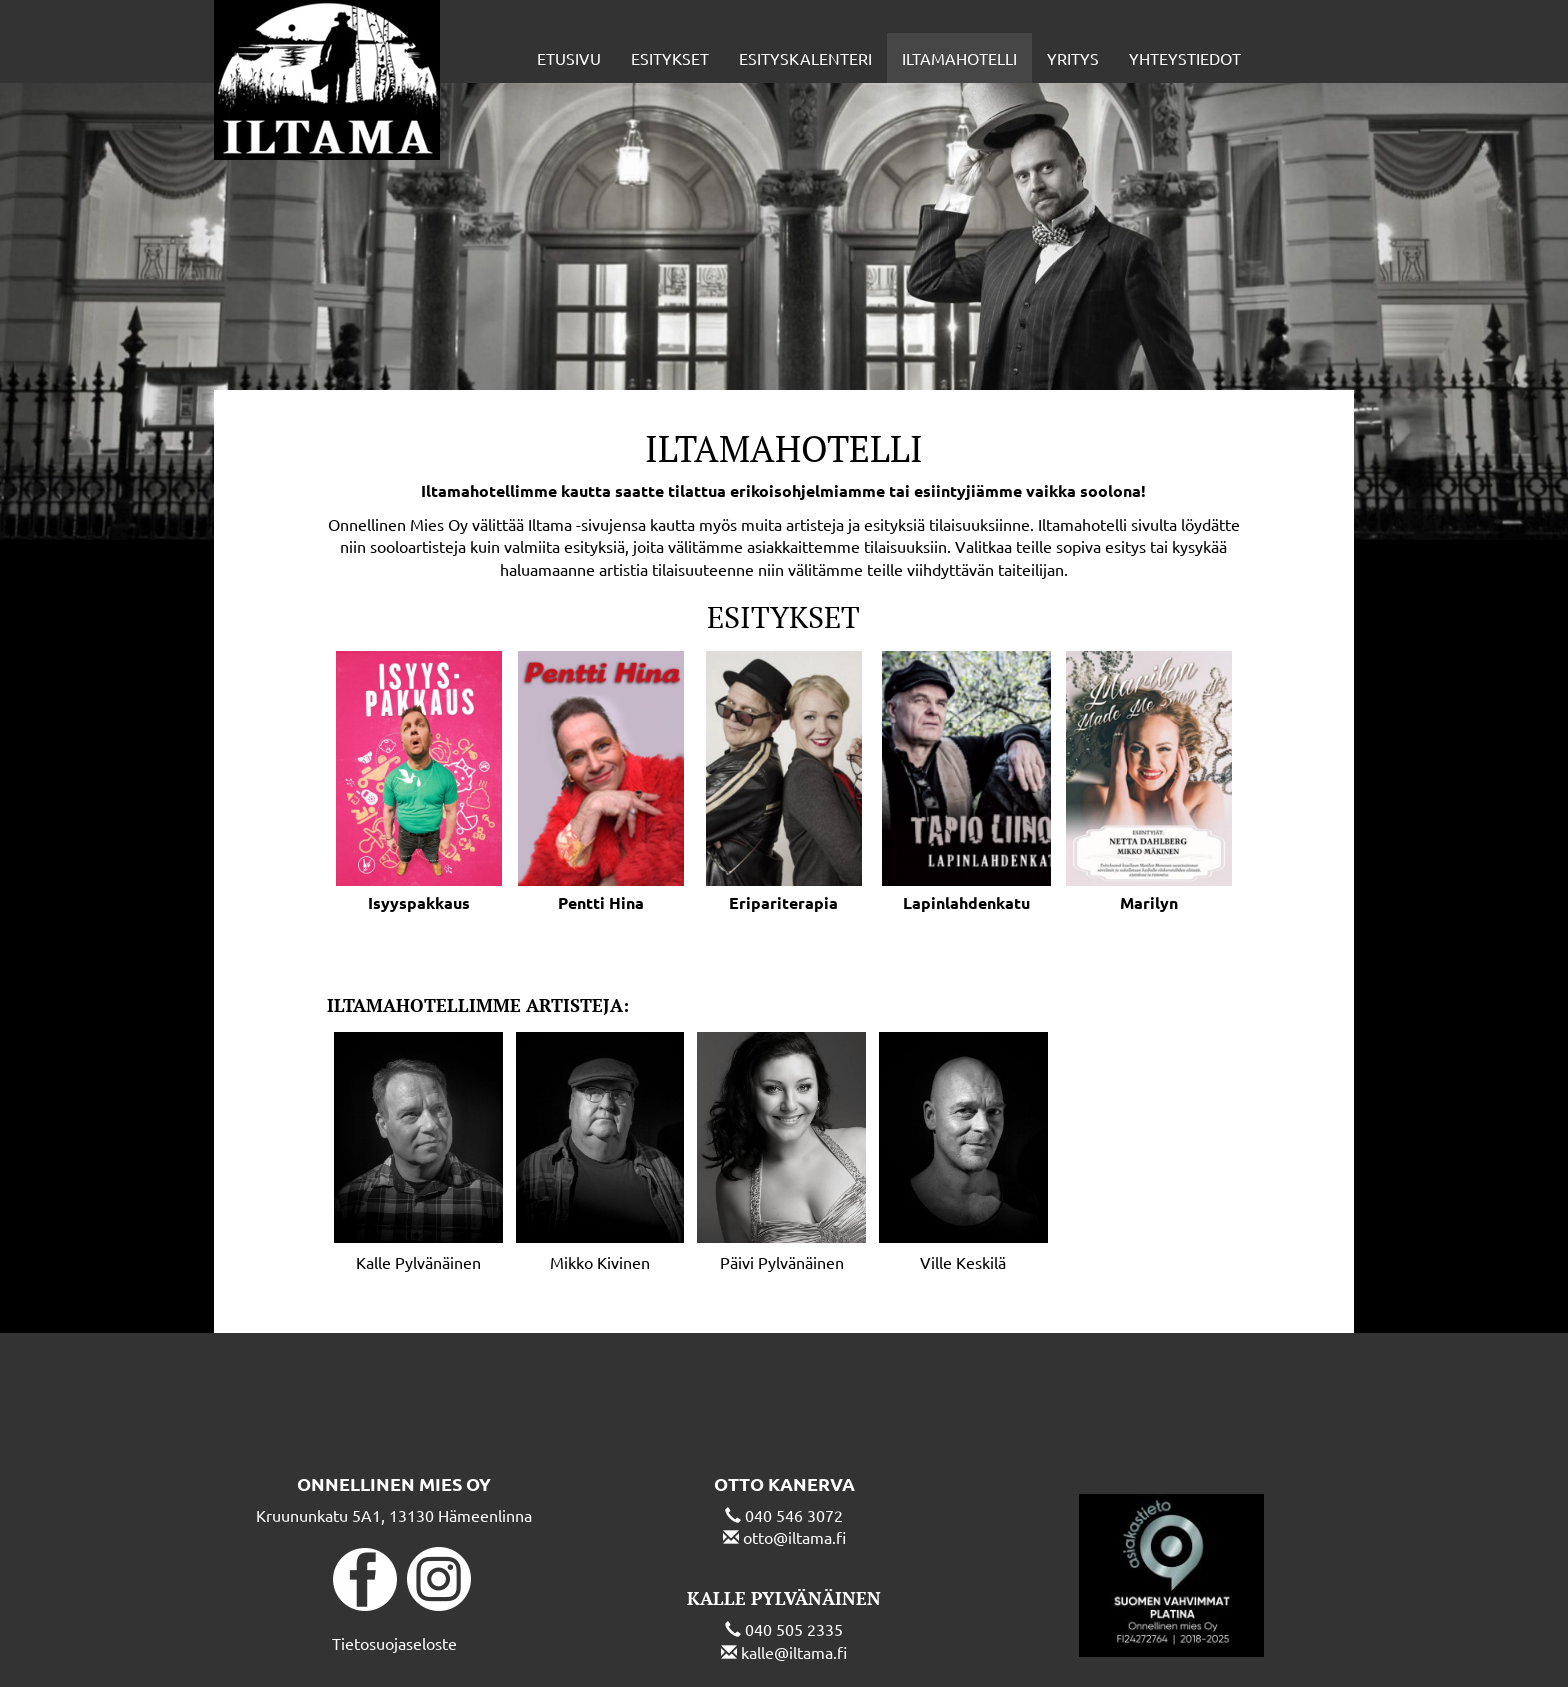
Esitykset (670, 58)
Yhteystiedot (1185, 58)
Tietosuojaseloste (394, 1643)
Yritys (1073, 58)
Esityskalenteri (805, 58)
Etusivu (569, 58)
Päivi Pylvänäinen (782, 1262)
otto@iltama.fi (794, 1537)
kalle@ (765, 1652)
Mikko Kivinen (600, 1262)
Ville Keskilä (963, 1262)
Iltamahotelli (959, 58)
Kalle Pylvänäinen (418, 1262)
